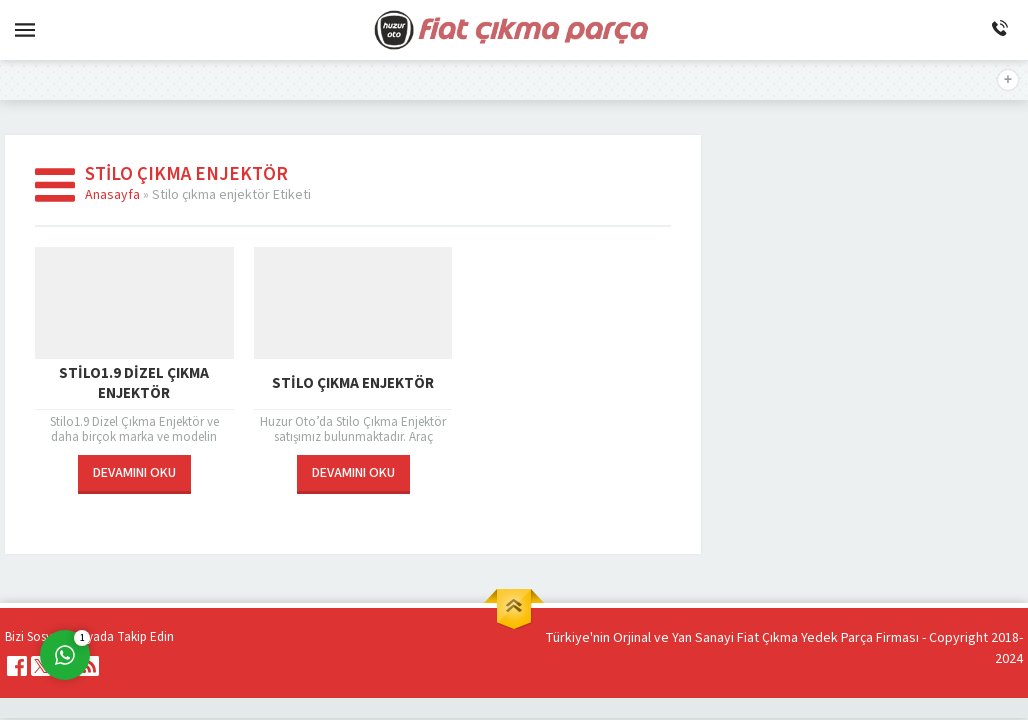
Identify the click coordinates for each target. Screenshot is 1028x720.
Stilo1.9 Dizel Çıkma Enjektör (134, 384)
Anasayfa (112, 195)
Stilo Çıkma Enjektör (353, 383)
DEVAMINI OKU (134, 473)
